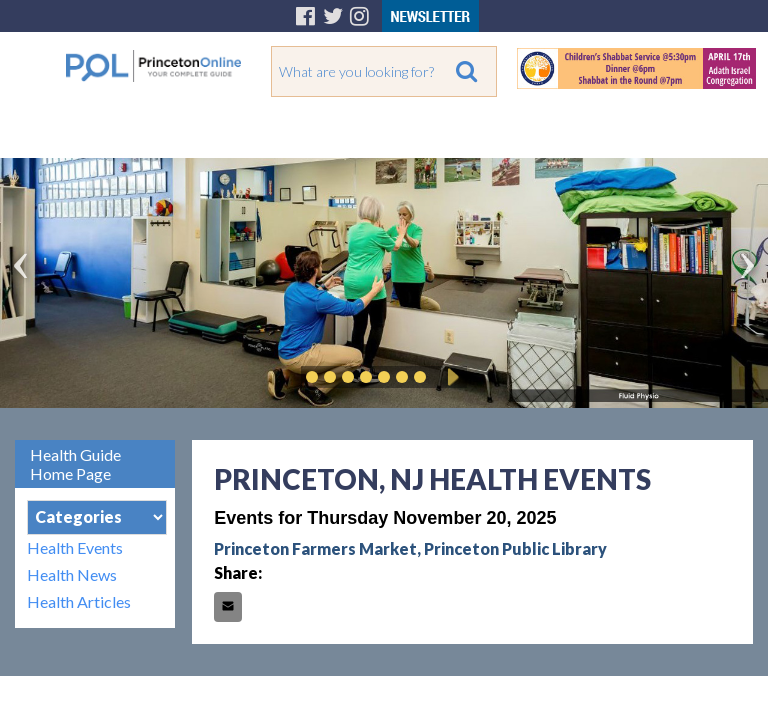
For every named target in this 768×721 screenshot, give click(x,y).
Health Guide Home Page (75, 464)
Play (450, 377)
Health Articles (79, 601)
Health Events (75, 547)
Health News (72, 574)
